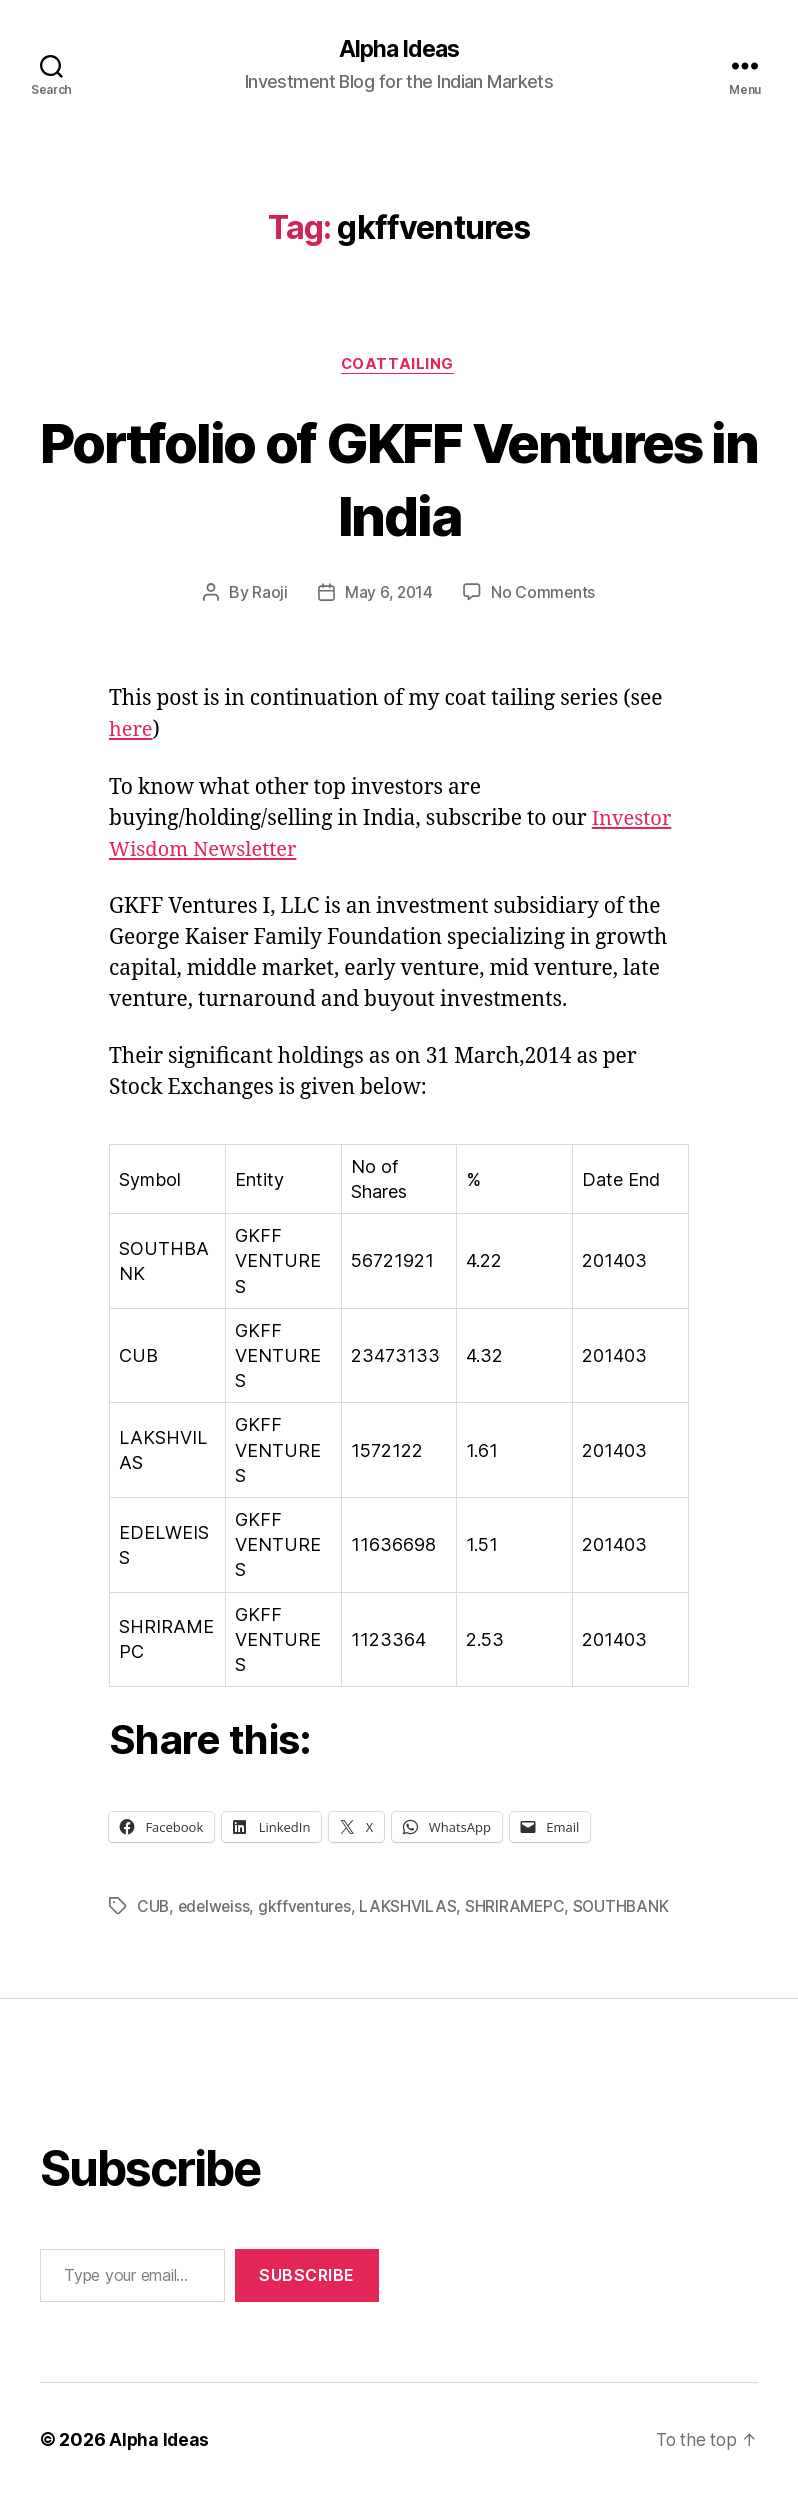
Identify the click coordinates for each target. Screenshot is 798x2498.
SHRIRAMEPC (521, 1908)
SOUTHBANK (629, 1908)
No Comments (543, 595)
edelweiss (216, 1908)
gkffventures (309, 1908)
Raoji (269, 595)
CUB (153, 1908)
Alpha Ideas (399, 50)
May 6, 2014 (388, 595)
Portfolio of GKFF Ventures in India (399, 479)
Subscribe (307, 2277)
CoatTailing (398, 366)
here (132, 732)
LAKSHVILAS (413, 1908)
